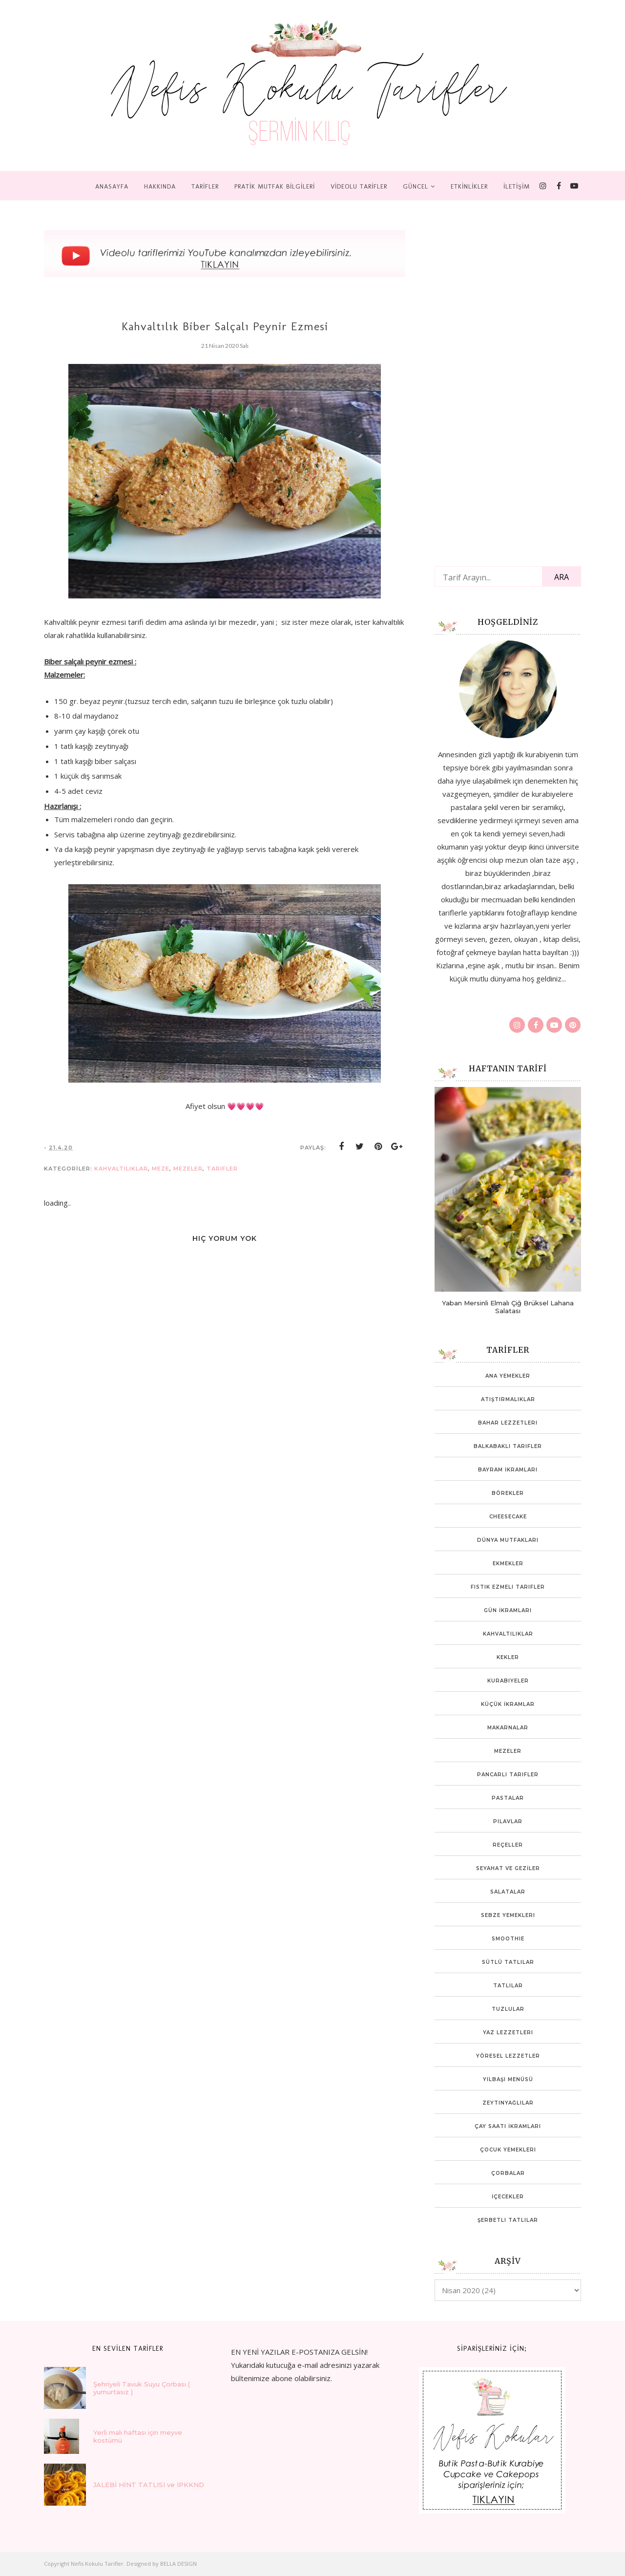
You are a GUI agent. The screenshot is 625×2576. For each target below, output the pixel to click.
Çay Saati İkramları (508, 2126)
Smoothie (508, 1939)
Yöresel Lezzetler (508, 2056)
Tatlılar (508, 1985)
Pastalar (508, 1798)
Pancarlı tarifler (508, 1774)
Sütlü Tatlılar (508, 1962)
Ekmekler (508, 1563)
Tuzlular (508, 2009)
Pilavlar (507, 1821)
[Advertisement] (508, 388)
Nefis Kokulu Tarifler (97, 2563)
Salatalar (507, 1892)
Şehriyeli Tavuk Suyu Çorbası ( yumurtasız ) (141, 2388)
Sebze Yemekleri (508, 1915)
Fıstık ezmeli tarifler (508, 1587)
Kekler (508, 1657)
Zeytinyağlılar (508, 2103)
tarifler (222, 1168)
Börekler (508, 1493)
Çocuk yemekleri (508, 2150)
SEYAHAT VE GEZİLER (508, 1868)
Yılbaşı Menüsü (508, 2079)
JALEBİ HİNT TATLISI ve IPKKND (148, 2485)
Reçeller (508, 1845)
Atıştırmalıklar (508, 1399)
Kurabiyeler (508, 1681)
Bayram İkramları (508, 1470)
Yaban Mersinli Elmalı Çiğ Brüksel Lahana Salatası (508, 1307)
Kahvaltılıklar (121, 1168)
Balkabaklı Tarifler (508, 1446)
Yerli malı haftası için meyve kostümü (137, 2436)
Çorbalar (508, 2173)
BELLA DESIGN (178, 2563)
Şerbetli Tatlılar (508, 2220)
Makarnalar (507, 1727)
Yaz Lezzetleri (508, 2032)
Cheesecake (508, 1516)
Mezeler (188, 1168)
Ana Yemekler (507, 1376)
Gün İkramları (508, 1610)
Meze (160, 1168)
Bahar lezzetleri (508, 1423)
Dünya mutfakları (508, 1540)
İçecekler (508, 2196)
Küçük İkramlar (508, 1704)
